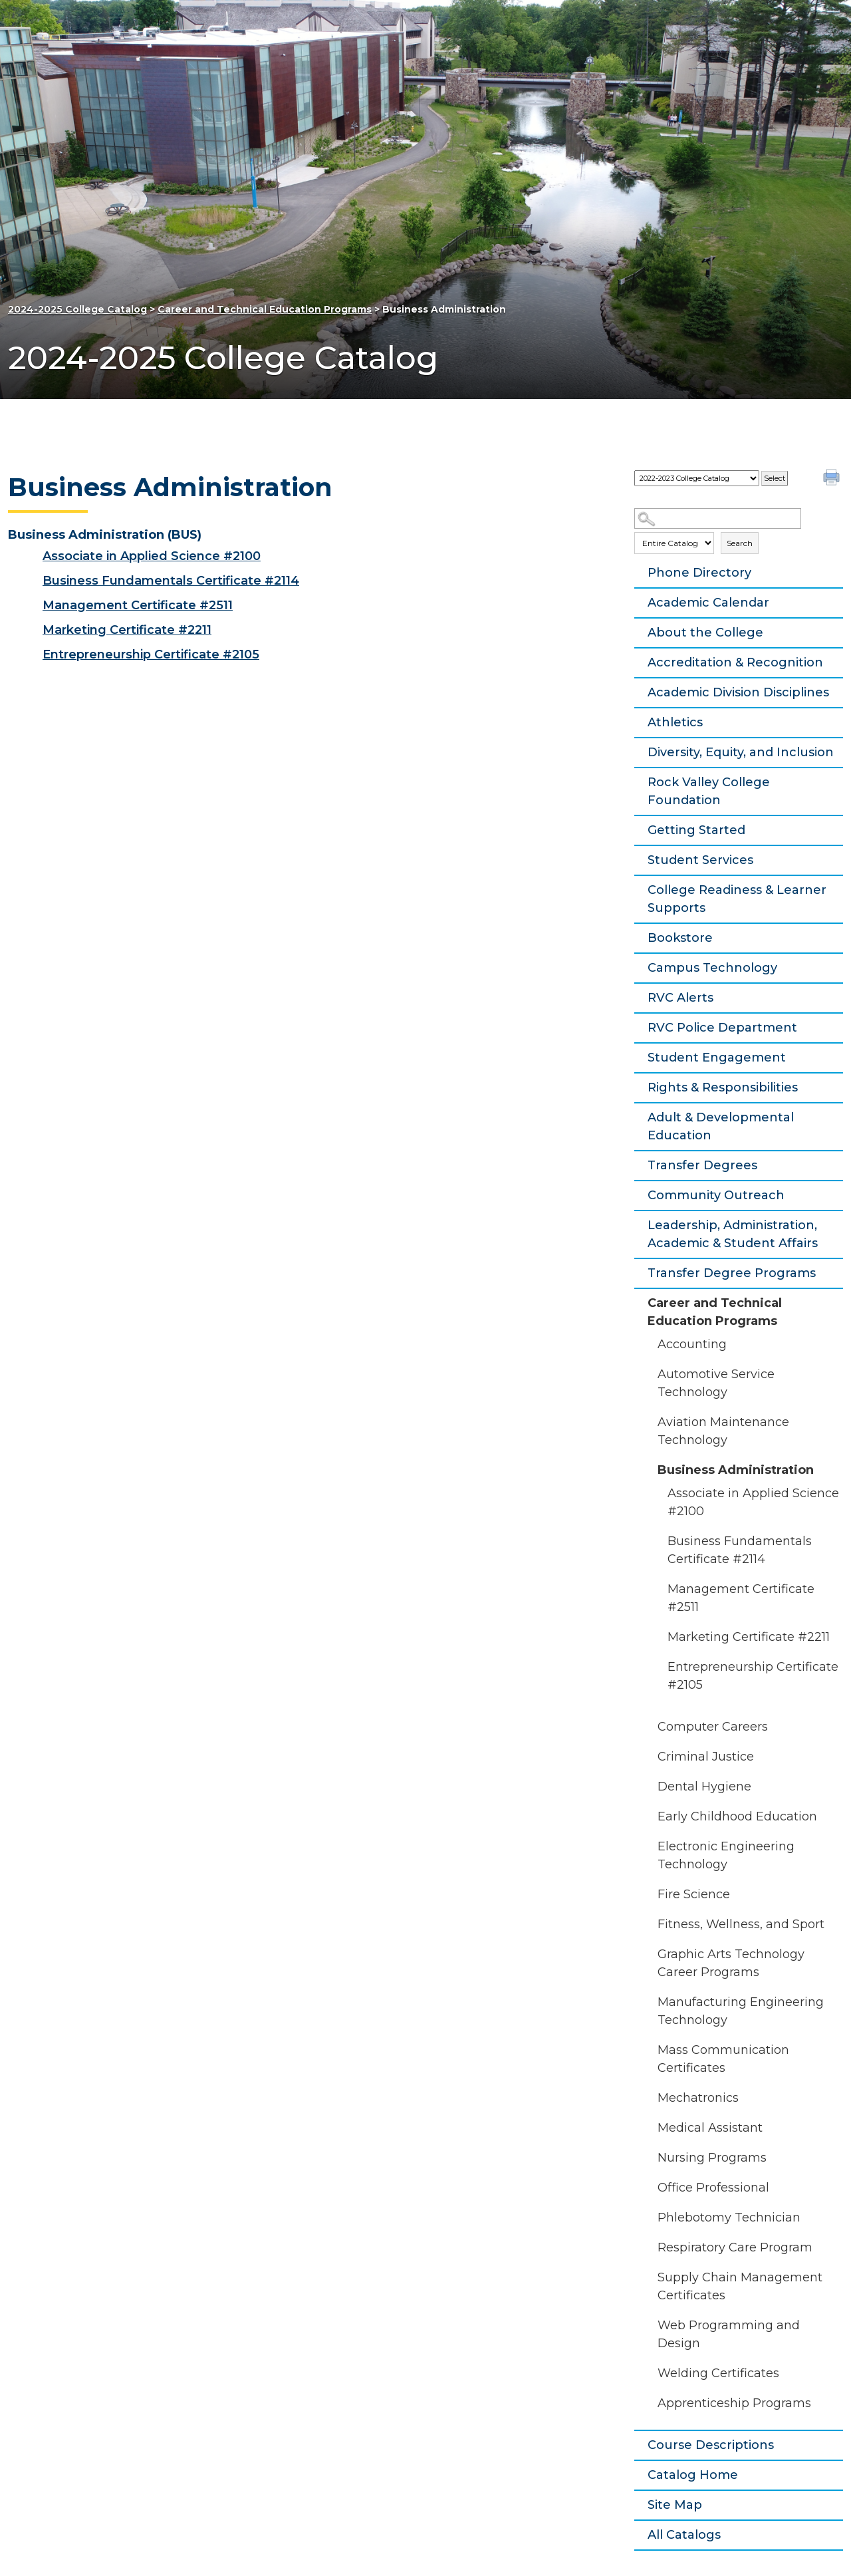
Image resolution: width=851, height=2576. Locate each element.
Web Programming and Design (729, 2334)
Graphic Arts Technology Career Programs (731, 1963)
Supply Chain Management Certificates (740, 2286)
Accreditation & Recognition (735, 662)
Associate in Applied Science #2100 (753, 1502)
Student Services (700, 860)
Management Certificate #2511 (741, 1598)
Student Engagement (717, 1057)
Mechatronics (698, 2097)
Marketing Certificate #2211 (749, 1637)
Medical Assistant (710, 2127)
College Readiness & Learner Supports (737, 899)
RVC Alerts (680, 997)
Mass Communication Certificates (723, 2059)
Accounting (692, 1344)
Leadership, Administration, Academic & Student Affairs (733, 1234)
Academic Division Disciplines (738, 692)
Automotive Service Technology (716, 1383)
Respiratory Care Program (735, 2247)
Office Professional (713, 2187)
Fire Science (694, 1894)
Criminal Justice (706, 1756)
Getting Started (696, 830)
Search (740, 543)
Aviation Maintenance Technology (723, 1431)
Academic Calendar (708, 602)
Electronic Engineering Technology (726, 1855)
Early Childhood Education (737, 1816)
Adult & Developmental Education (721, 1126)
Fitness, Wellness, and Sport (741, 1924)
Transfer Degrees (702, 1165)
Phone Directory (699, 572)
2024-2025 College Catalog (77, 309)
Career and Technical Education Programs (265, 309)
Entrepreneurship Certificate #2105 (753, 1675)
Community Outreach (716, 1195)
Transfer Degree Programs (732, 1273)
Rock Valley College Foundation (709, 791)
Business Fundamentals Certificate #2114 (740, 1550)
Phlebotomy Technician (729, 2217)
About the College (705, 632)
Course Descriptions (711, 2445)
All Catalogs (684, 2534)
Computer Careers (713, 1726)
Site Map (675, 2505)
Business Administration (736, 1470)
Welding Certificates (718, 2373)
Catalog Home (693, 2475)
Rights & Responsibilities (723, 1087)
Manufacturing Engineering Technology (741, 2011)
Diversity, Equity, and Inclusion (741, 752)
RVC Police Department (722, 1027)
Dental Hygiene (704, 1786)
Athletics (675, 722)
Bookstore (680, 937)
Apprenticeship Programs (734, 2403)
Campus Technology (712, 967)
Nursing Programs (712, 2157)
